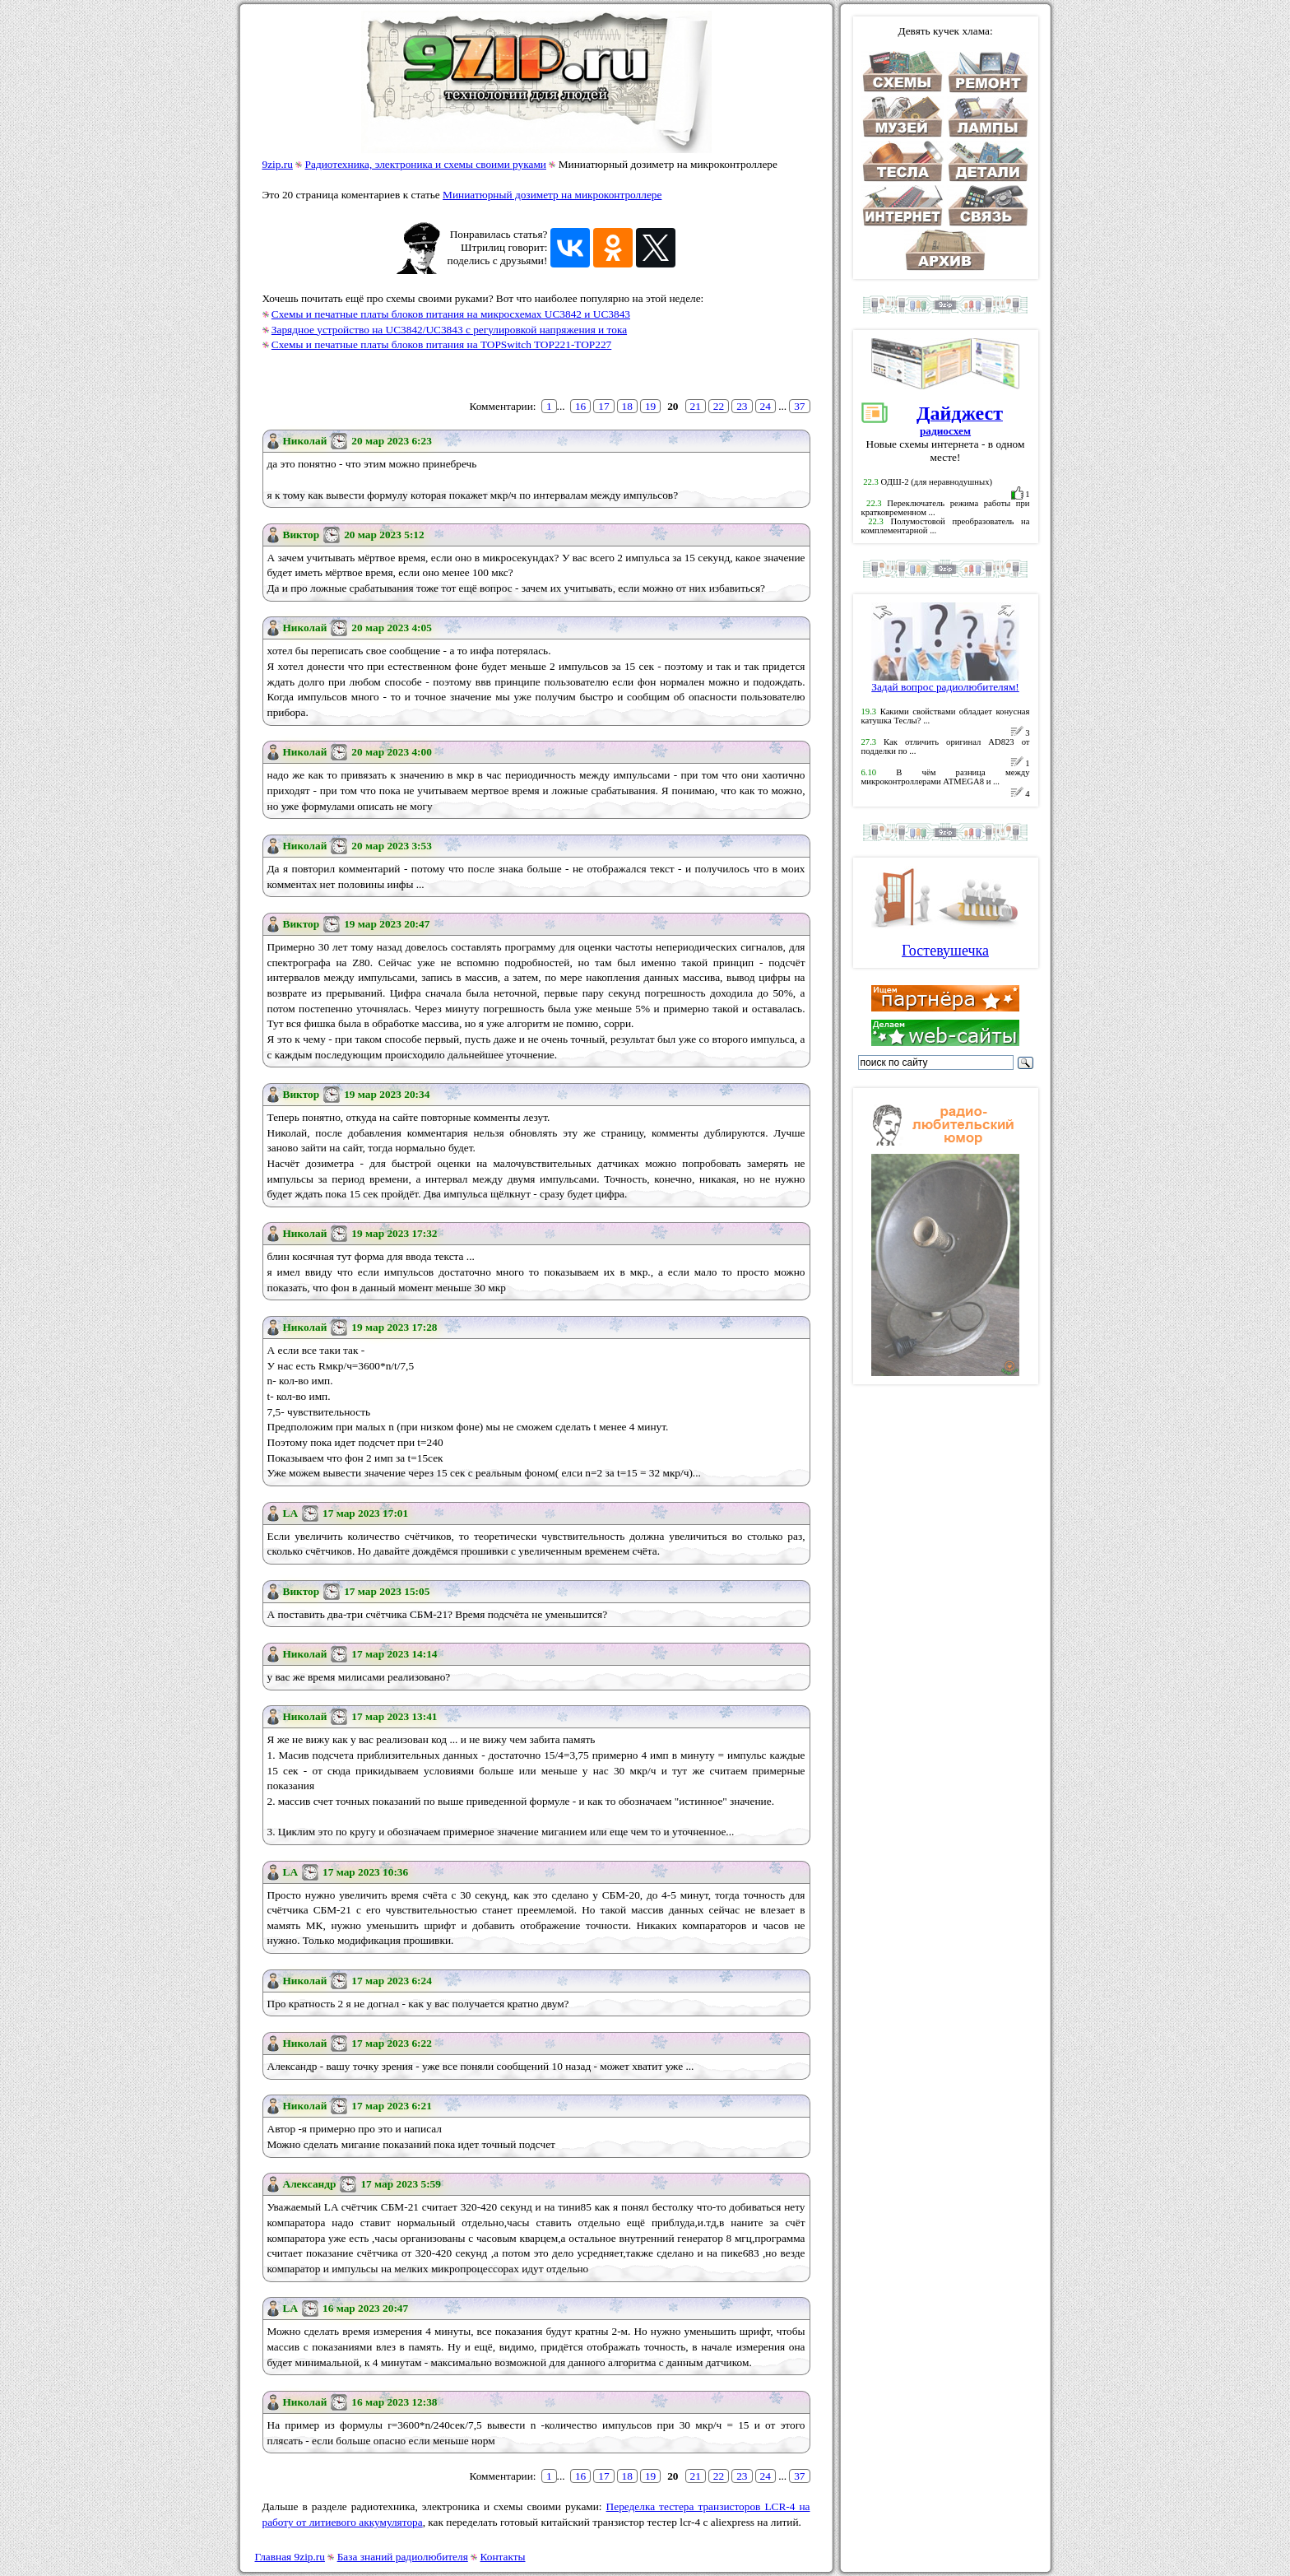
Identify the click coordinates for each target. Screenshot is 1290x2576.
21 (695, 406)
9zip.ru (277, 164)
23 (741, 406)
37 (799, 406)
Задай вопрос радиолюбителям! (945, 682)
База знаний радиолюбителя (402, 2556)
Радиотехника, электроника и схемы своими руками (425, 164)
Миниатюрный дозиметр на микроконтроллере (552, 194)
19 (650, 406)
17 (603, 406)
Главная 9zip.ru (290, 2556)
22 (718, 406)
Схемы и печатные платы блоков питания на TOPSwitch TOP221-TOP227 (441, 344)
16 (580, 406)
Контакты (503, 2556)
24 (765, 406)
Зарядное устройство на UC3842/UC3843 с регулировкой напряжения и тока (449, 329)
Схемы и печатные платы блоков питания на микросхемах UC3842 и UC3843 (450, 314)
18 (627, 406)
